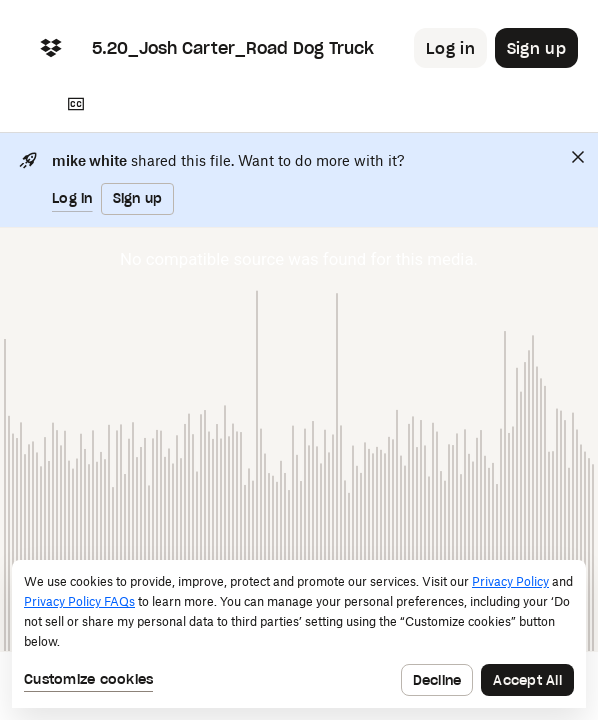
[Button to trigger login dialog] (450, 48)
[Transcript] (76, 104)
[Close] (578, 157)
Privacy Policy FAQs (79, 601)
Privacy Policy (510, 581)
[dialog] (299, 634)
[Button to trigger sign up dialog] (536, 48)
